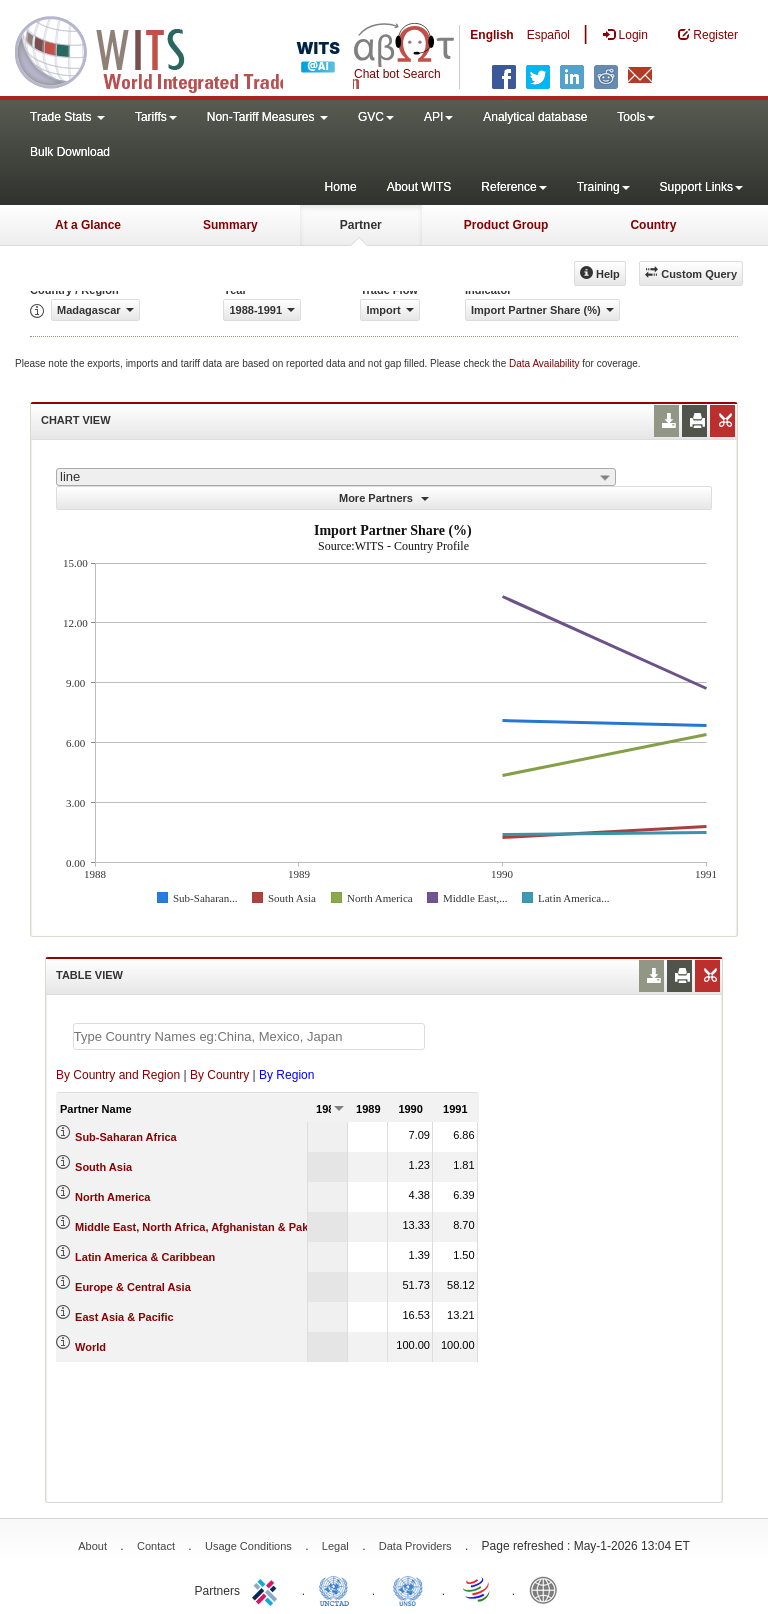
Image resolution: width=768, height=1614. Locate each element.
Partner (361, 225)
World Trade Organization (478, 1589)
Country (653, 225)
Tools (636, 117)
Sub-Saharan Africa (126, 1137)
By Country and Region (118, 1075)
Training (603, 187)
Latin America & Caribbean (145, 1257)
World (90, 1347)
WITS (200, 50)
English (491, 35)
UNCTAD (338, 1589)
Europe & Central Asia (133, 1287)
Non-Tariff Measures (267, 117)
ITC (268, 1589)
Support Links (701, 187)
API (438, 117)
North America (112, 1197)
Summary (230, 225)
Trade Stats (67, 117)
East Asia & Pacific (124, 1317)
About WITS (419, 187)
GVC (376, 117)
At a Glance (88, 225)
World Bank (548, 1589)
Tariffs (156, 117)
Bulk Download (70, 152)
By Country (219, 1075)
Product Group (506, 225)
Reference (513, 187)
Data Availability (545, 363)
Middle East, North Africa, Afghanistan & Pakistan (204, 1227)
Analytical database (535, 117)
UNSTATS (408, 1589)
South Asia (103, 1167)
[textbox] (249, 1036)
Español (548, 35)
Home (341, 187)
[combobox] (336, 477)
